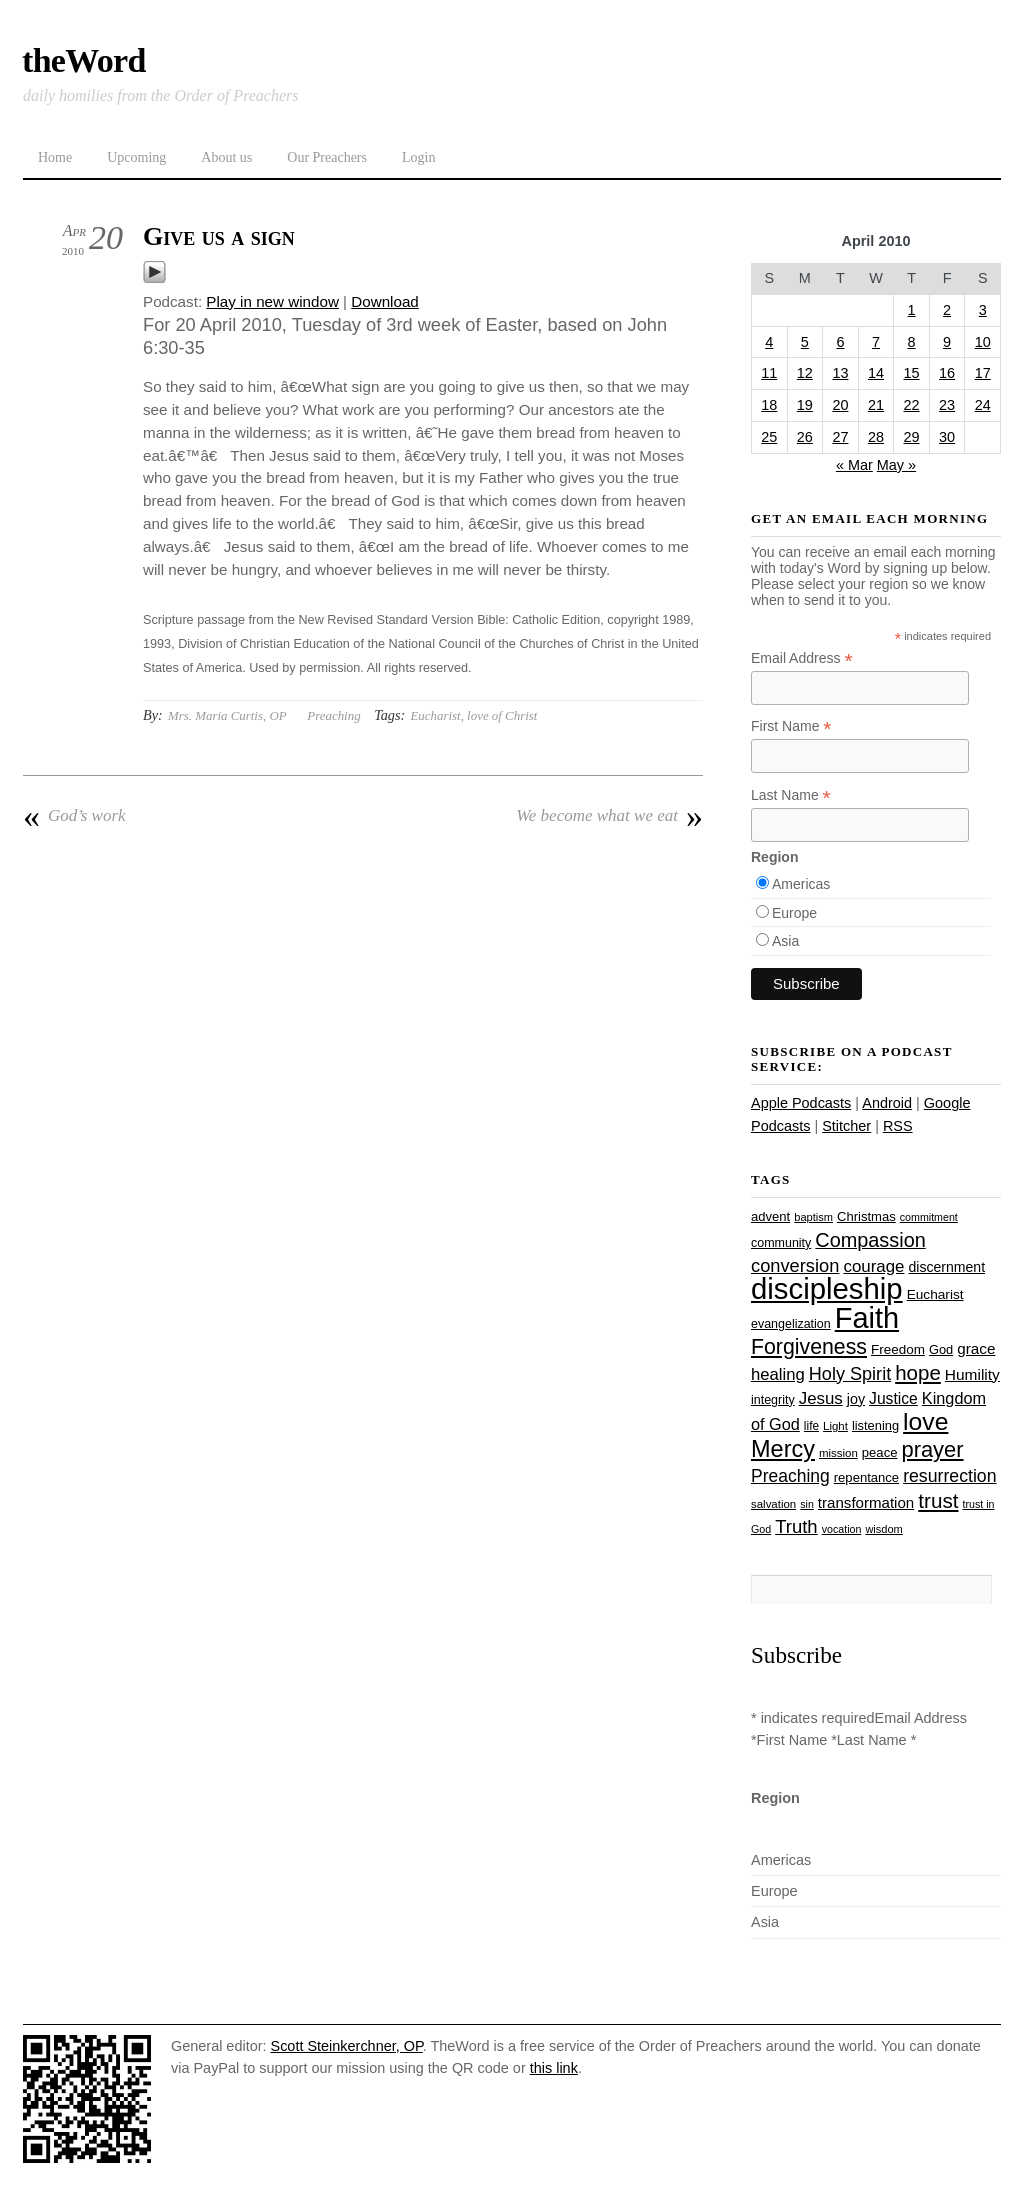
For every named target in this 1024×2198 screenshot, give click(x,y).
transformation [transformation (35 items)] (866, 1502)
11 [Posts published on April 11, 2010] (769, 373)
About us (226, 157)
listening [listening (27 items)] (875, 1425)
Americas (801, 884)
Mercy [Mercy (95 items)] (783, 1449)
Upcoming (136, 157)
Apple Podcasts (801, 1103)
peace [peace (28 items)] (880, 1452)
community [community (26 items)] (781, 1243)
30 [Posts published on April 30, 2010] (947, 437)
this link (554, 2068)
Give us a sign (219, 236)
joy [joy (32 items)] (856, 1399)
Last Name (791, 795)
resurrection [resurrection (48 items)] (949, 1476)
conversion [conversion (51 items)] (795, 1265)
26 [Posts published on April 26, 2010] (805, 437)
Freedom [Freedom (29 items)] (898, 1349)
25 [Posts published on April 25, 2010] (769, 437)
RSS (898, 1126)
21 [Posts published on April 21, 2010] (876, 405)
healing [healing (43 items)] (778, 1374)
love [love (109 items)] (925, 1421)
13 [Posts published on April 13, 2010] (840, 373)
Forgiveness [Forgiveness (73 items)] (809, 1347)
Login (418, 157)
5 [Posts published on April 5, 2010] (805, 342)
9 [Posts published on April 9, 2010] (947, 342)
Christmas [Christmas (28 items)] (866, 1216)
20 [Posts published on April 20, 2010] (840, 405)
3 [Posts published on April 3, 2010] (983, 310)
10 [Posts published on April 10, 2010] (983, 342)
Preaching (333, 715)
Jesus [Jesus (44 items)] (821, 1398)
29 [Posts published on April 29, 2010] (912, 437)
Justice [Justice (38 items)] (893, 1398)
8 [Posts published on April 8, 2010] (912, 342)
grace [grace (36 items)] (976, 1348)
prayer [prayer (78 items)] (932, 1449)
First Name (791, 726)
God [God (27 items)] (941, 1349)
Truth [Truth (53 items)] (796, 1526)
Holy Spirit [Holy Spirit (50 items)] (850, 1374)
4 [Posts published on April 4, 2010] (769, 342)
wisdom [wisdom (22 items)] (883, 1529)
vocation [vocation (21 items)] (842, 1529)
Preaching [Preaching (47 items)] (790, 1476)
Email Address (802, 658)
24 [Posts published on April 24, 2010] (983, 405)
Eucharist (435, 715)
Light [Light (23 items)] (835, 1426)
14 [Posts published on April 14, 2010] (876, 373)
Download (385, 301)
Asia (785, 941)
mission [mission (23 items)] (838, 1453)
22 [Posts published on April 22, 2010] (912, 405)
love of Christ (502, 715)
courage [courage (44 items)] (873, 1266)
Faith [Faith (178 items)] (867, 1318)
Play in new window (272, 301)
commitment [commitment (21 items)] (929, 1217)
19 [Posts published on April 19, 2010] (805, 405)
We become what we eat (609, 816)
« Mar (854, 465)
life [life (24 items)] (811, 1426)
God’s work (74, 816)
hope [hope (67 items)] (918, 1372)
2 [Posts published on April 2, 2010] (947, 310)
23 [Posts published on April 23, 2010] (947, 405)
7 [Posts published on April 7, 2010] (876, 342)
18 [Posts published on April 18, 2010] (769, 405)
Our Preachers (327, 157)
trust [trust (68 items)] (938, 1500)
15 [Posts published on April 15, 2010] (912, 373)
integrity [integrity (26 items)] (773, 1400)
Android (887, 1103)
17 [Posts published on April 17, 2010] (983, 373)
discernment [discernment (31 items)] (946, 1267)
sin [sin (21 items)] (807, 1504)
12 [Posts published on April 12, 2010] (805, 373)
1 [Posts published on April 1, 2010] (912, 310)
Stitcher (846, 1126)
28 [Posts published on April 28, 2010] (876, 437)
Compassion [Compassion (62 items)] (870, 1240)
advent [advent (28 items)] (770, 1216)
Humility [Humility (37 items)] (972, 1374)
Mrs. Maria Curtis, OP (227, 715)
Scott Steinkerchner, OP (347, 2046)
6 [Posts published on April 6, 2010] (840, 342)
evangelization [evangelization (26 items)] (791, 1324)
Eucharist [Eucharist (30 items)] (935, 1294)
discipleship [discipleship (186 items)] (827, 1288)
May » (896, 465)
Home (55, 157)
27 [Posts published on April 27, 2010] (840, 437)
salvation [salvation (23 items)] (773, 1504)
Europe (794, 913)
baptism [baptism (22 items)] (813, 1217)
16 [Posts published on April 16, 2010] (947, 373)
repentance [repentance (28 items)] (866, 1477)
